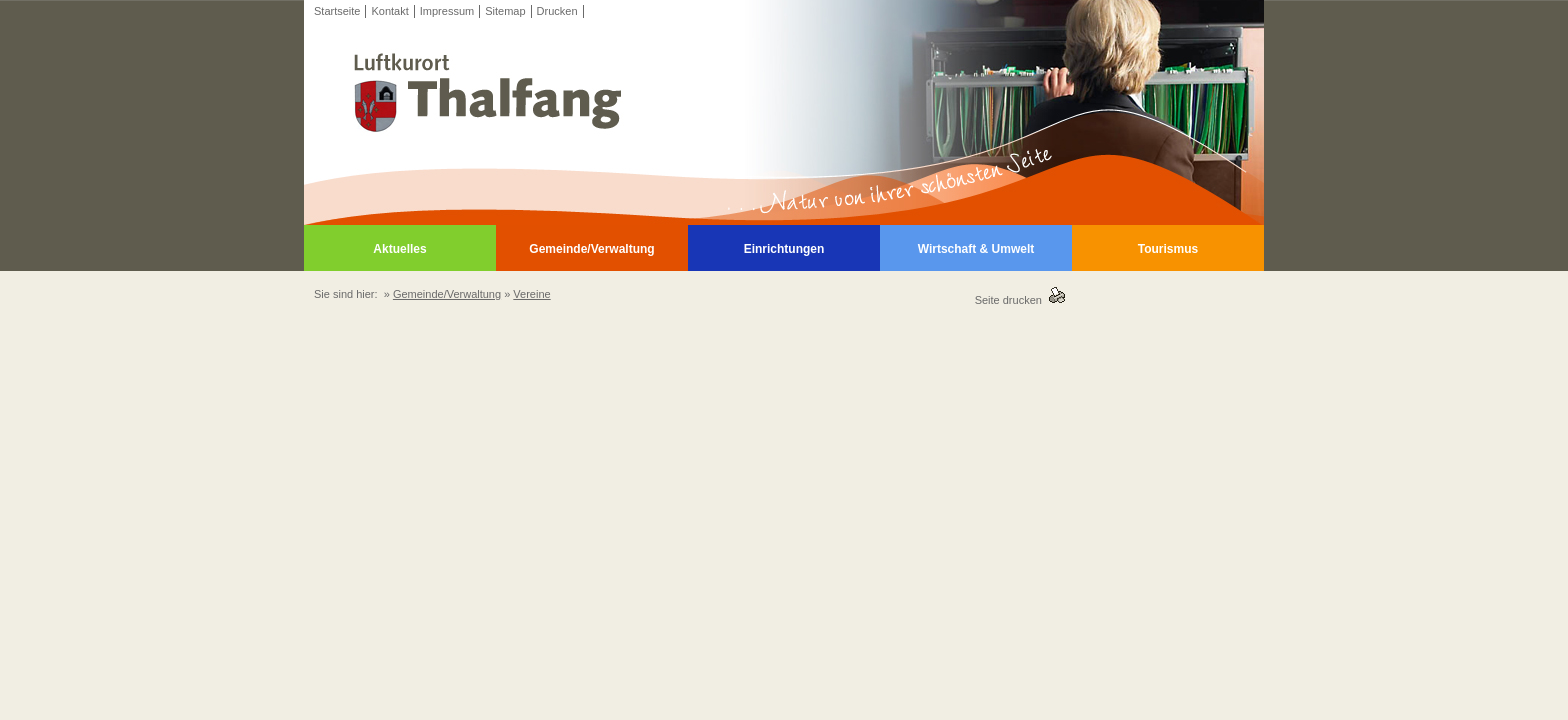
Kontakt (389, 11)
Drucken (557, 11)
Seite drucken (1011, 300)
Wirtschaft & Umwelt (976, 249)
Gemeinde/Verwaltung (591, 249)
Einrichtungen (784, 249)
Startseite (337, 11)
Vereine (531, 294)
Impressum (447, 11)
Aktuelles (399, 249)
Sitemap (505, 11)
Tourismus (1168, 249)
